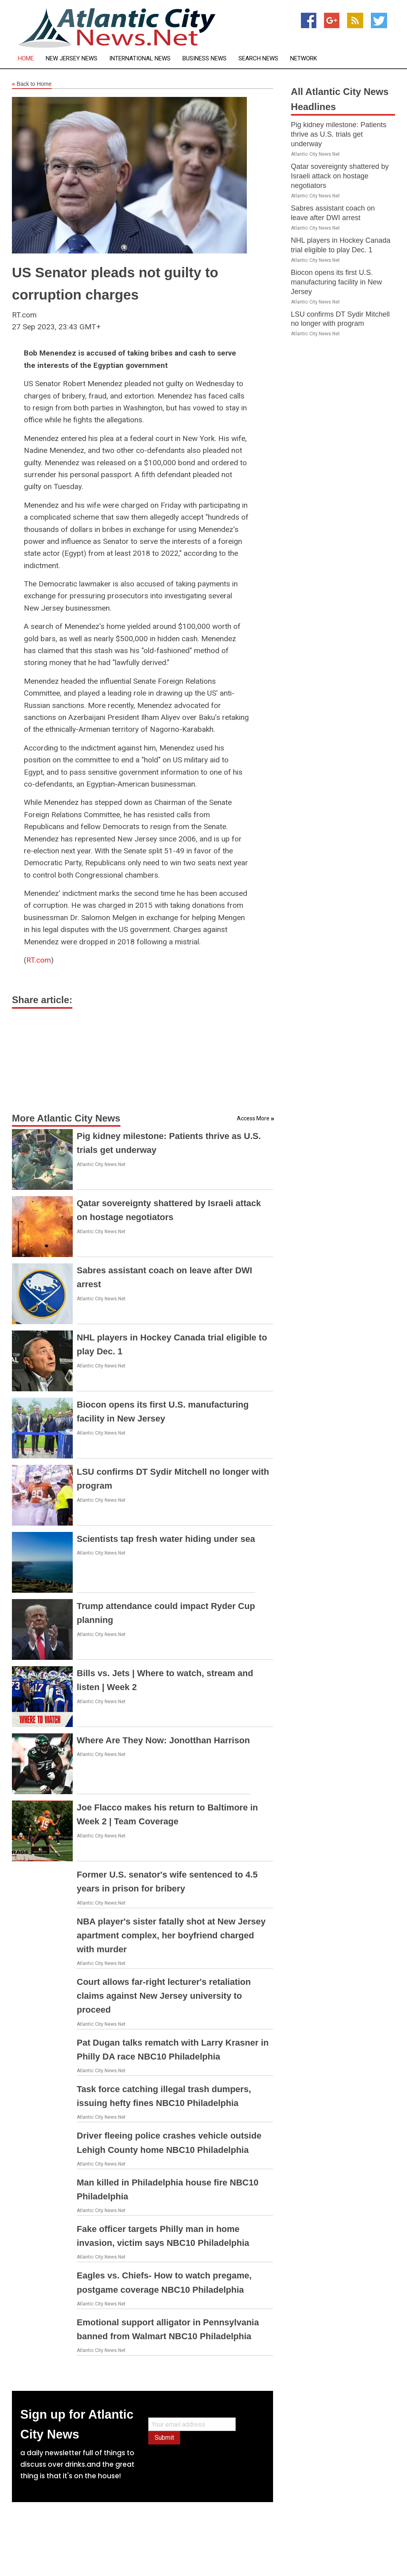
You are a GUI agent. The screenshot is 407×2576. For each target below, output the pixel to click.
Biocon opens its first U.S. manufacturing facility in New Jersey (336, 282)
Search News (258, 59)
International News (140, 59)
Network (303, 59)
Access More (253, 1118)
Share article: (42, 999)
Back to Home (32, 84)
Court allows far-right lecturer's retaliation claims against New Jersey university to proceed (164, 1996)
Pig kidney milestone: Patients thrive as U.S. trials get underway (338, 134)
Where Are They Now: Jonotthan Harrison (163, 1740)
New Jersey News (71, 59)
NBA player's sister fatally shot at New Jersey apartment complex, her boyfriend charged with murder (171, 1935)
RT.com (38, 960)
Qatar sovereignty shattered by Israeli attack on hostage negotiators (340, 176)
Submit (164, 2437)
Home (26, 59)
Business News (204, 59)
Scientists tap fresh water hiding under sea (166, 1539)
